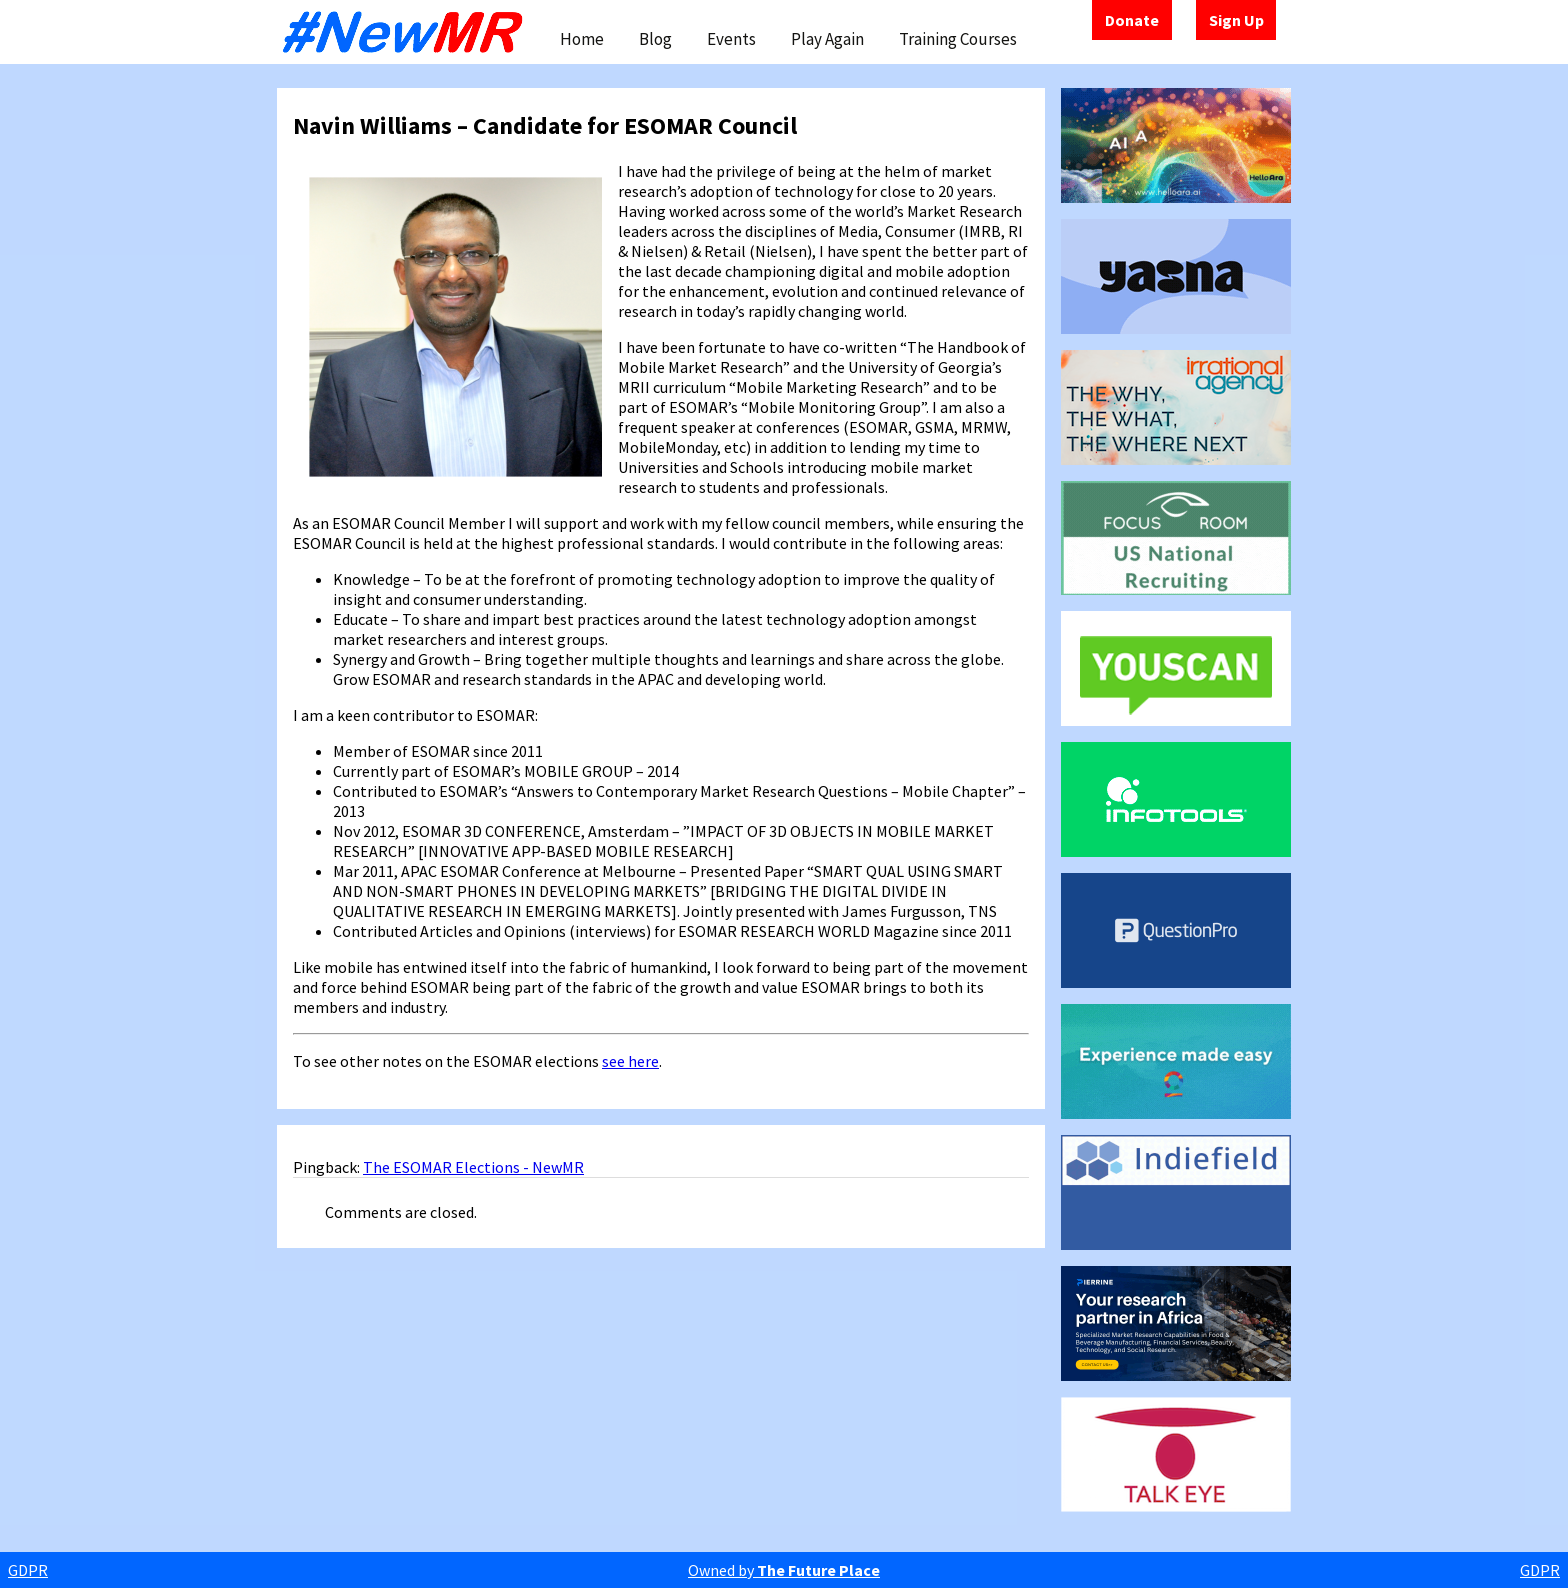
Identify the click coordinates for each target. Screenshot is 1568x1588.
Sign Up (1236, 20)
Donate (1132, 20)
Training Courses (958, 39)
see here (630, 1061)
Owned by (784, 1570)
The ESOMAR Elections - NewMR (473, 1167)
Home (582, 39)
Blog (655, 39)
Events (731, 39)
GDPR (28, 1570)
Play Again (827, 39)
